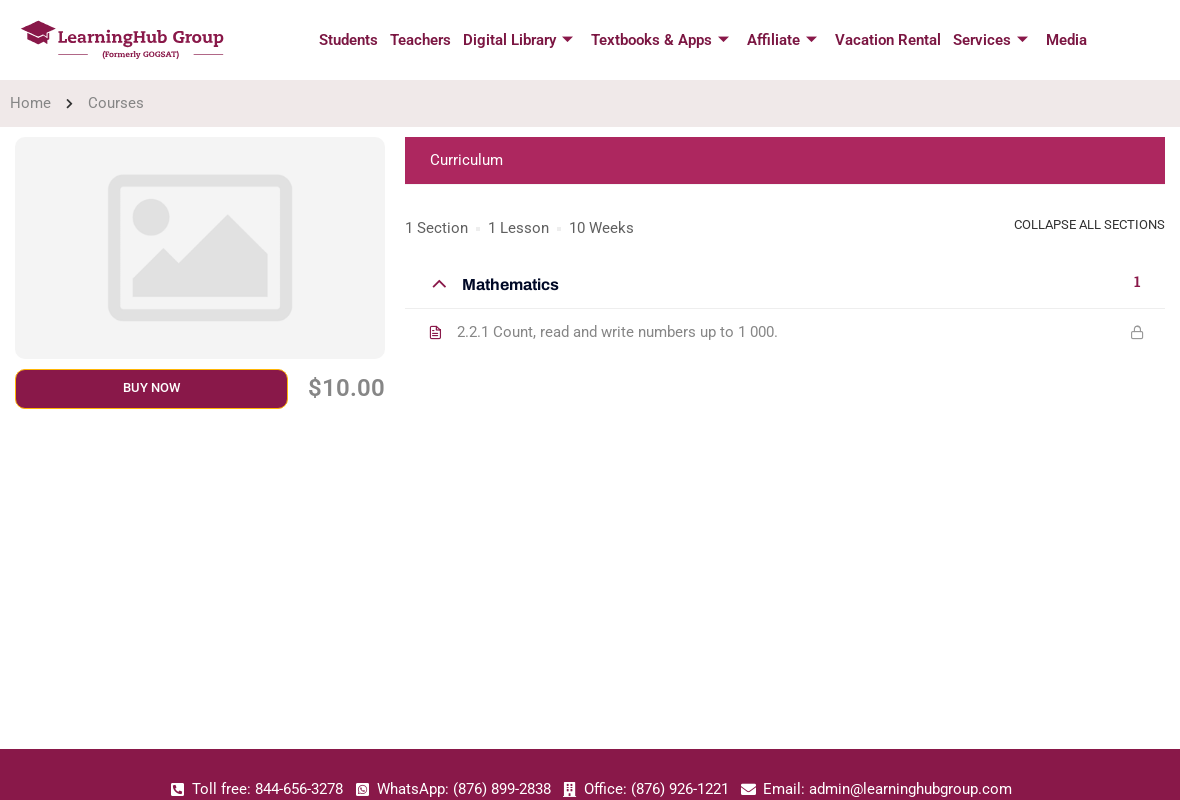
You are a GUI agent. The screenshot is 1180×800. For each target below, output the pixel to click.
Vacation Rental (884, 40)
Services (984, 40)
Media (1058, 40)
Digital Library (520, 40)
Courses (116, 103)
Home (30, 103)
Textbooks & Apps (660, 40)
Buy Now (151, 387)
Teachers (424, 40)
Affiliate (780, 40)
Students (354, 40)
